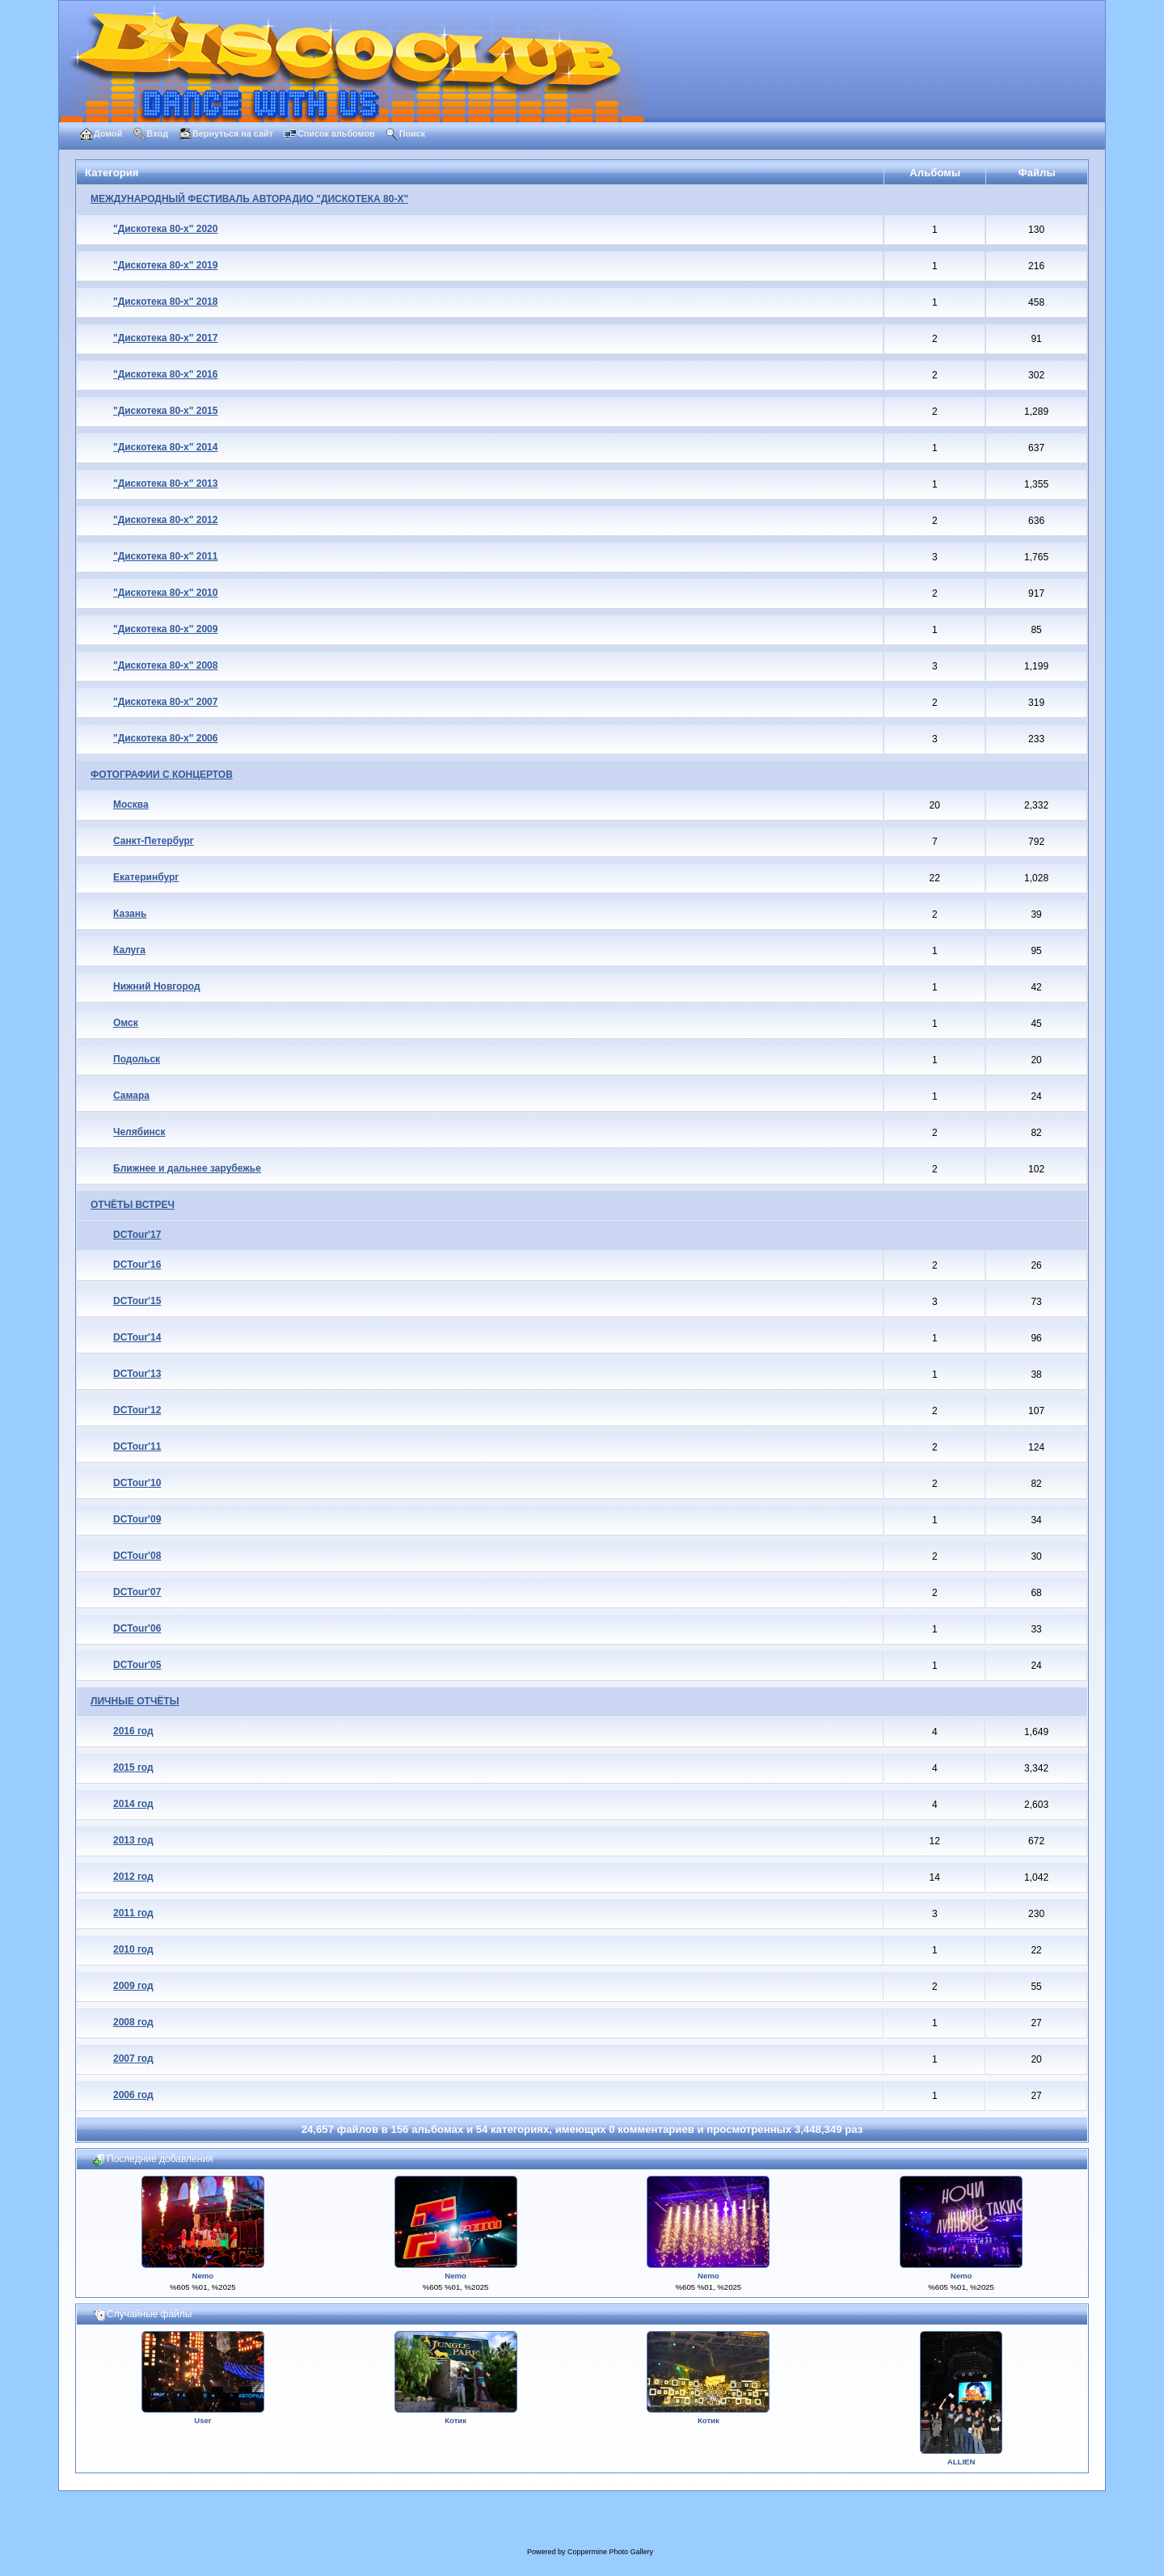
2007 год (133, 2058)
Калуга (129, 950)
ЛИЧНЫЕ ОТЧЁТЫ (135, 1701)
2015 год (133, 1767)
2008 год (133, 2022)
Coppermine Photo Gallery (610, 2552)
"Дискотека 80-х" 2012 (165, 520)
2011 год (133, 1913)
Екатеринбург (146, 877)
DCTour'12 (137, 1410)
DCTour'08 (137, 1555)
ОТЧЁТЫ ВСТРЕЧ (133, 1204)
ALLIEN (961, 2461)
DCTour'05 (137, 1664)
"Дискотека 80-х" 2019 (165, 265)
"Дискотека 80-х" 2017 (165, 338)
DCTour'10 (137, 1483)
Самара (131, 1095)
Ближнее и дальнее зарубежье (187, 1168)
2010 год (133, 1949)
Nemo (203, 2275)
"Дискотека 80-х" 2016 (165, 374)
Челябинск (139, 1132)
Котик (455, 2420)
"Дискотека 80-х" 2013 (165, 483)
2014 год (133, 1804)
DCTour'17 (137, 1234)
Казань (129, 913)
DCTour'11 (137, 1446)
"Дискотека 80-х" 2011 (165, 556)
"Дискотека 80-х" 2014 (165, 447)
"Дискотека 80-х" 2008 (165, 665)
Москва (131, 804)
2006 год (133, 2095)
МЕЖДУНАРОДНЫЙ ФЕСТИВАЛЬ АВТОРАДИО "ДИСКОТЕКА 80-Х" (249, 199)
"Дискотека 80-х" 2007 (165, 701)
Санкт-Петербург (153, 841)
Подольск (136, 1059)
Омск (125, 1022)
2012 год (133, 1876)
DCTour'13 (137, 1373)
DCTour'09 (137, 1519)
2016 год (133, 1731)
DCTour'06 (137, 1628)
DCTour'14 (137, 1337)
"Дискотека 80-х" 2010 (165, 592)
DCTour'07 (137, 1592)
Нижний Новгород (156, 986)
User (202, 2420)
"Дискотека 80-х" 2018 (165, 301)
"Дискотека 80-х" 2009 (165, 629)
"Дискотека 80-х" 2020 (165, 228)
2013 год (133, 1840)
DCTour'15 (137, 1301)
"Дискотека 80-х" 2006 (165, 738)
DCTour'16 (137, 1264)
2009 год (133, 1985)
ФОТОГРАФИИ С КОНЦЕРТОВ (162, 774)
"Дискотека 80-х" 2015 (165, 410)
